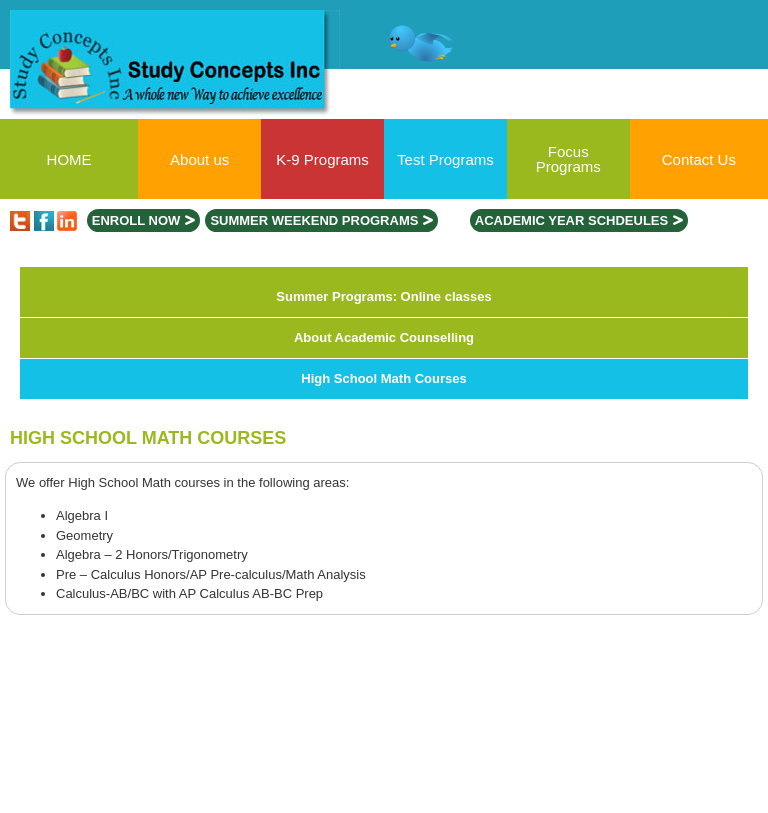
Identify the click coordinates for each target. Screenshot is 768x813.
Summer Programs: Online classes (383, 296)
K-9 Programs (322, 159)
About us (199, 159)
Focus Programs (568, 159)
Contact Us (699, 159)
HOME (69, 159)
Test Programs (445, 159)
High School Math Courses (383, 378)
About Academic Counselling (384, 337)
